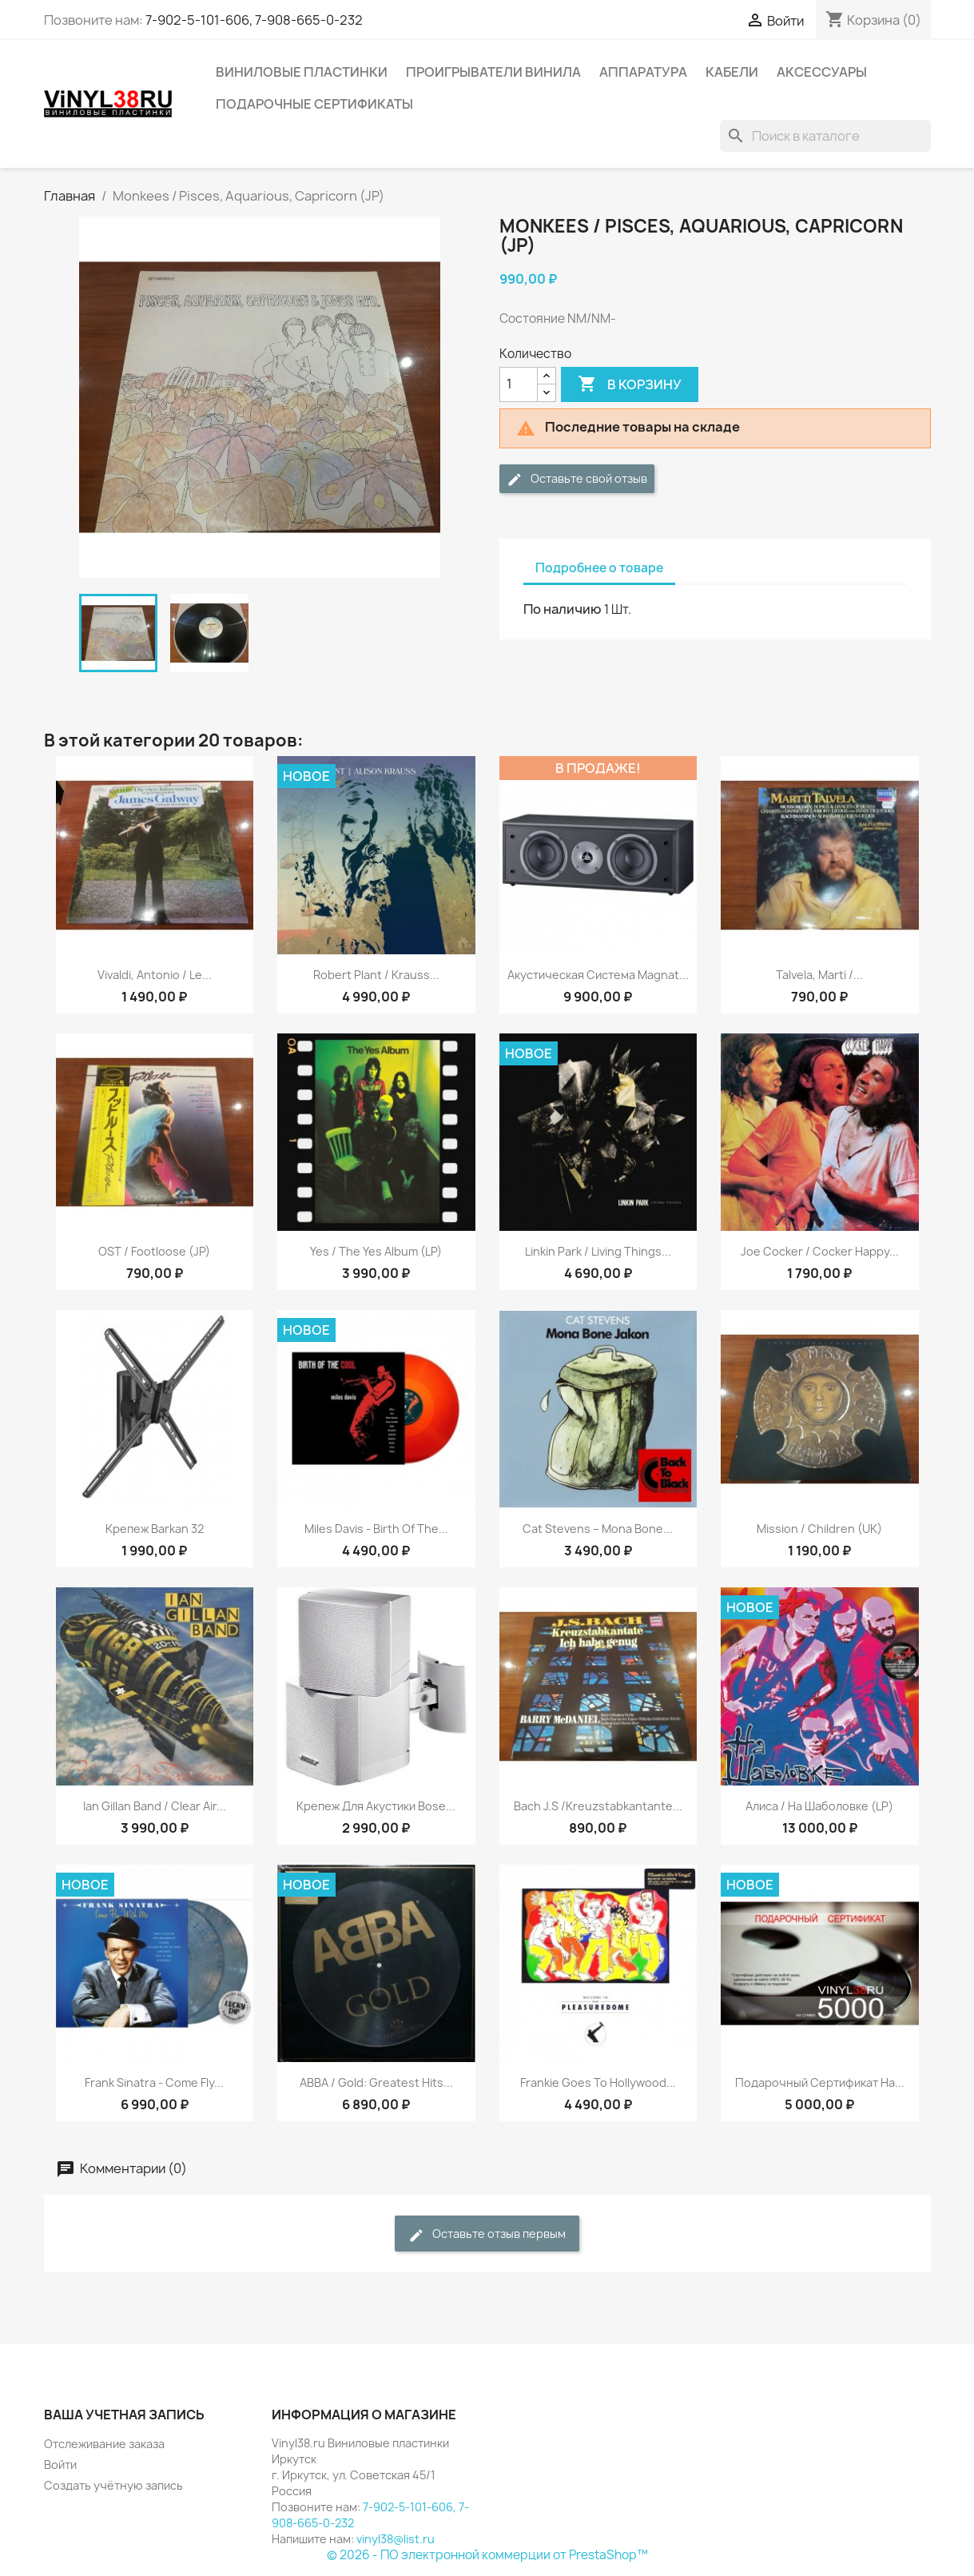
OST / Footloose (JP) (154, 1251)
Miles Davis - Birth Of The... (376, 1528)
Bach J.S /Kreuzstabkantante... (598, 1806)
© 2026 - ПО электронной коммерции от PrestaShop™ (487, 2554)
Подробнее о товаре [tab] (599, 567)
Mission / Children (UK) (819, 1528)
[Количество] (518, 384)
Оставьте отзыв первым (487, 2234)
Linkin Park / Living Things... (598, 1251)
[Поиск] (825, 136)
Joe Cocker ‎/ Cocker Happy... (820, 1251)
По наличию (562, 609)
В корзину (630, 384)
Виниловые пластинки (302, 72)
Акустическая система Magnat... (598, 974)
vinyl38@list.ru (395, 2538)
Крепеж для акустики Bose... (375, 1806)
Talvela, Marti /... (819, 974)
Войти (60, 2464)
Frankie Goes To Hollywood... (598, 2082)
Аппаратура (643, 72)
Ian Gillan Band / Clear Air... (154, 1806)
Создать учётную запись (113, 2485)
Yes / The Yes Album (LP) (376, 1251)
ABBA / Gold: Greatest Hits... (376, 2082)
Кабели (732, 72)
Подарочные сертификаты (314, 104)
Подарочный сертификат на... (819, 2082)
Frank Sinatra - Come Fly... (154, 2082)
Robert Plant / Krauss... (376, 974)
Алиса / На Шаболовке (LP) (819, 1806)
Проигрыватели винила (493, 72)
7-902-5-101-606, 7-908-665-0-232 (254, 20)
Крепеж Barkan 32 (154, 1528)
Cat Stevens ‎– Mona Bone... (598, 1528)
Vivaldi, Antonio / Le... (154, 974)
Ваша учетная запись (124, 2414)
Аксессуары (822, 72)
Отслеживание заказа (104, 2443)
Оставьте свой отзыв (577, 479)
